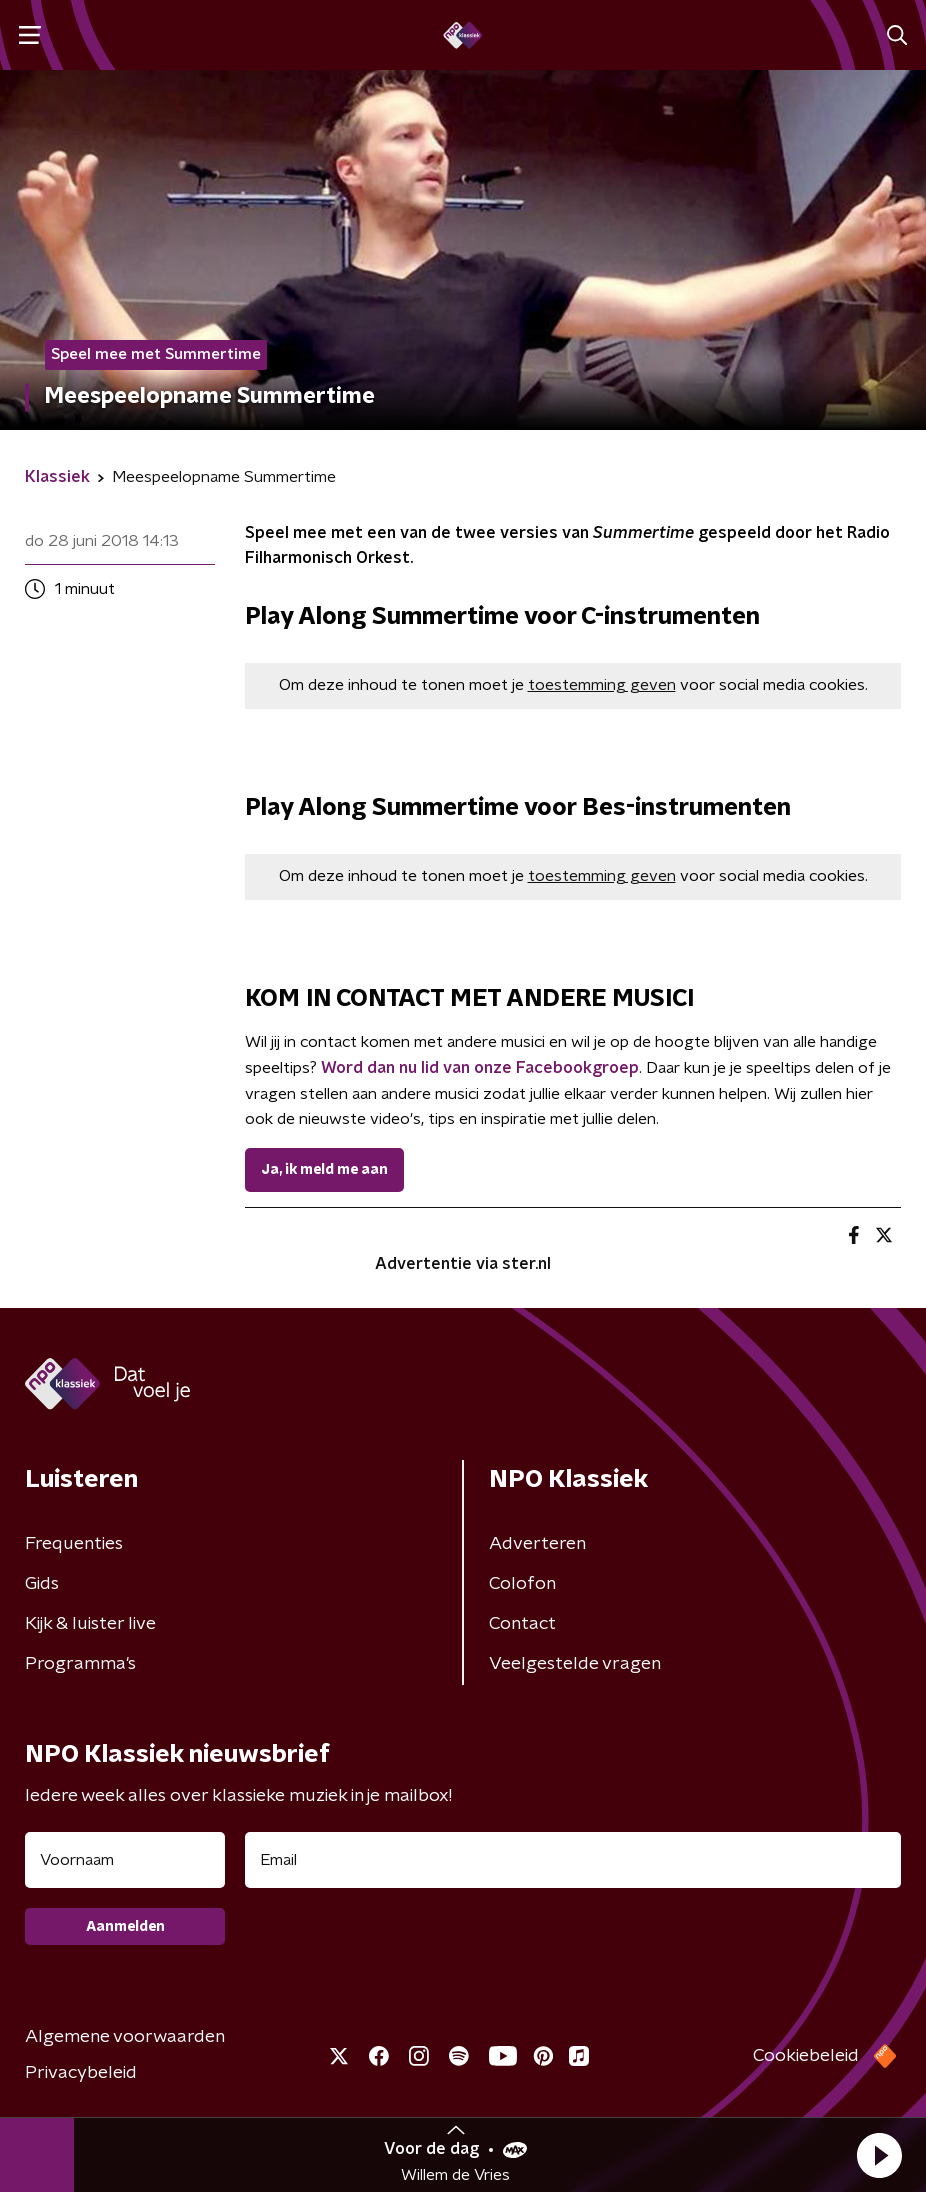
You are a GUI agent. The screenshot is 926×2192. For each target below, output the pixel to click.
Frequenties (74, 1544)
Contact (522, 1624)
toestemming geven (602, 685)
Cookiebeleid (806, 2056)
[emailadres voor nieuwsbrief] (573, 1860)
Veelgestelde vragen (575, 1664)
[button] (879, 2155)
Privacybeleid (81, 2073)
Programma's (80, 1664)
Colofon (522, 1584)
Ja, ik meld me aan (324, 1170)
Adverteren (537, 1544)
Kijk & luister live (90, 1624)
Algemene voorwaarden (125, 2037)
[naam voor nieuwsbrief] (125, 1860)
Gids (42, 1584)
